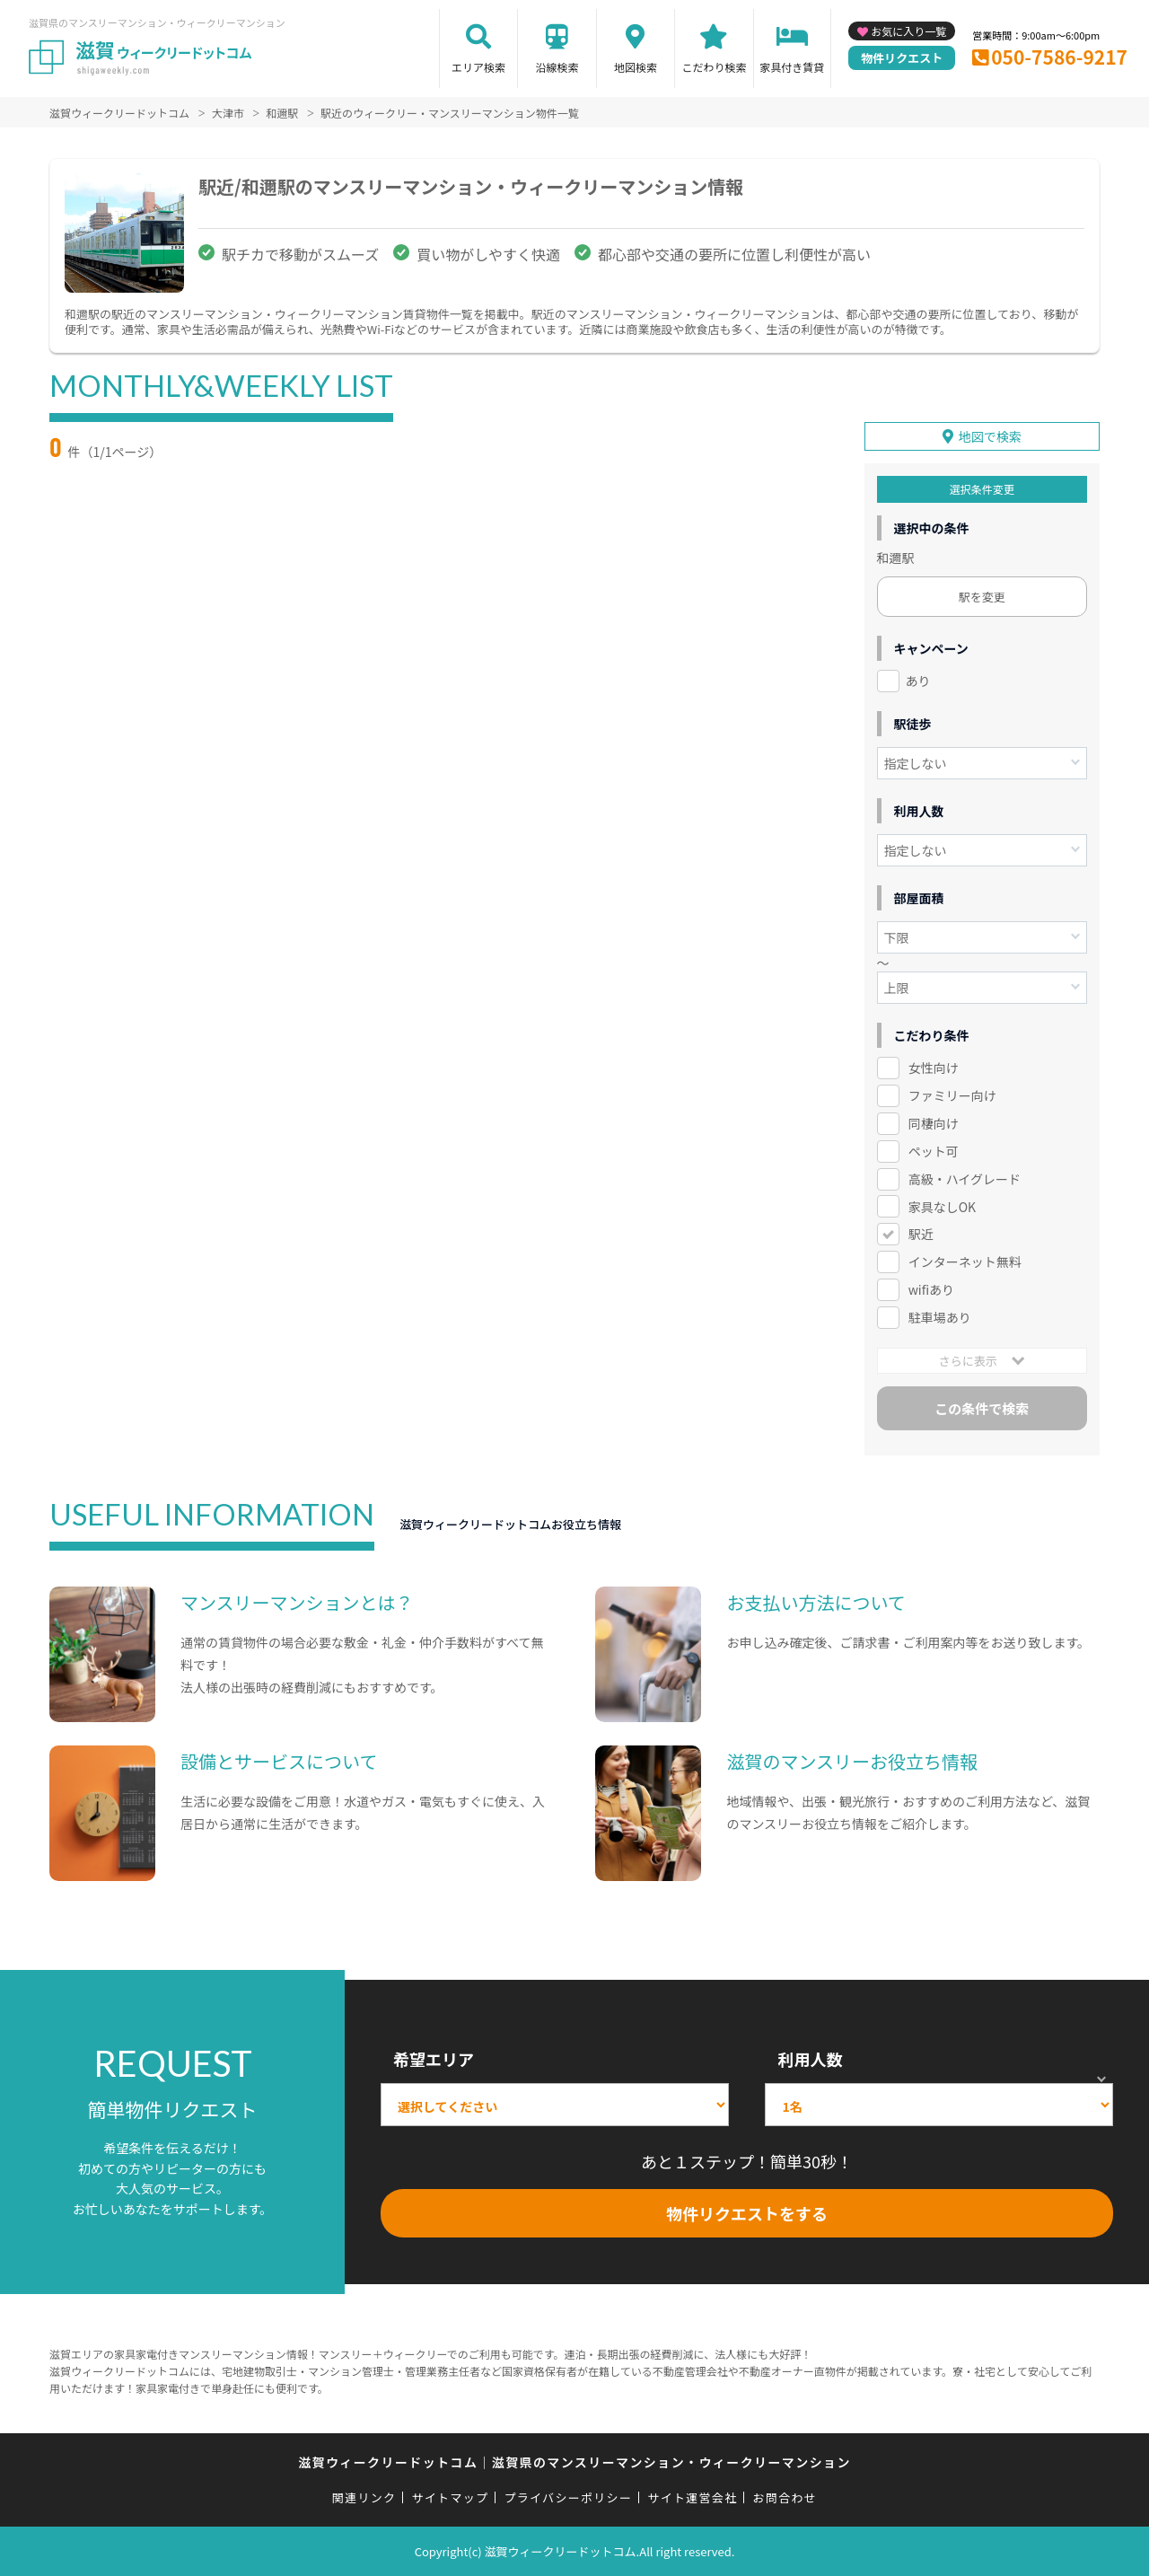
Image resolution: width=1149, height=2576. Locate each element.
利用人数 (809, 2058)
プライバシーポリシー (568, 2497)
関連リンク (364, 2497)
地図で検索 (990, 436)
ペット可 (933, 1151)
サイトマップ (450, 2497)
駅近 (921, 1234)
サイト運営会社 (692, 2497)
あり (918, 681)
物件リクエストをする (747, 2213)
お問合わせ (785, 2497)
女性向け (933, 1068)
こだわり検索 (713, 67)
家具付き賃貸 (791, 67)
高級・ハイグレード (964, 1179)
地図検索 (635, 67)
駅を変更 (982, 596)
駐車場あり (939, 1317)
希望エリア (433, 2058)
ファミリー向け (952, 1095)
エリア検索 (478, 67)
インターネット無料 (965, 1261)
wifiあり (931, 1289)
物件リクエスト (902, 57)
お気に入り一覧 (908, 31)
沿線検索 (556, 67)
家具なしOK (942, 1207)
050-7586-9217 (1059, 56)
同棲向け (933, 1123)
